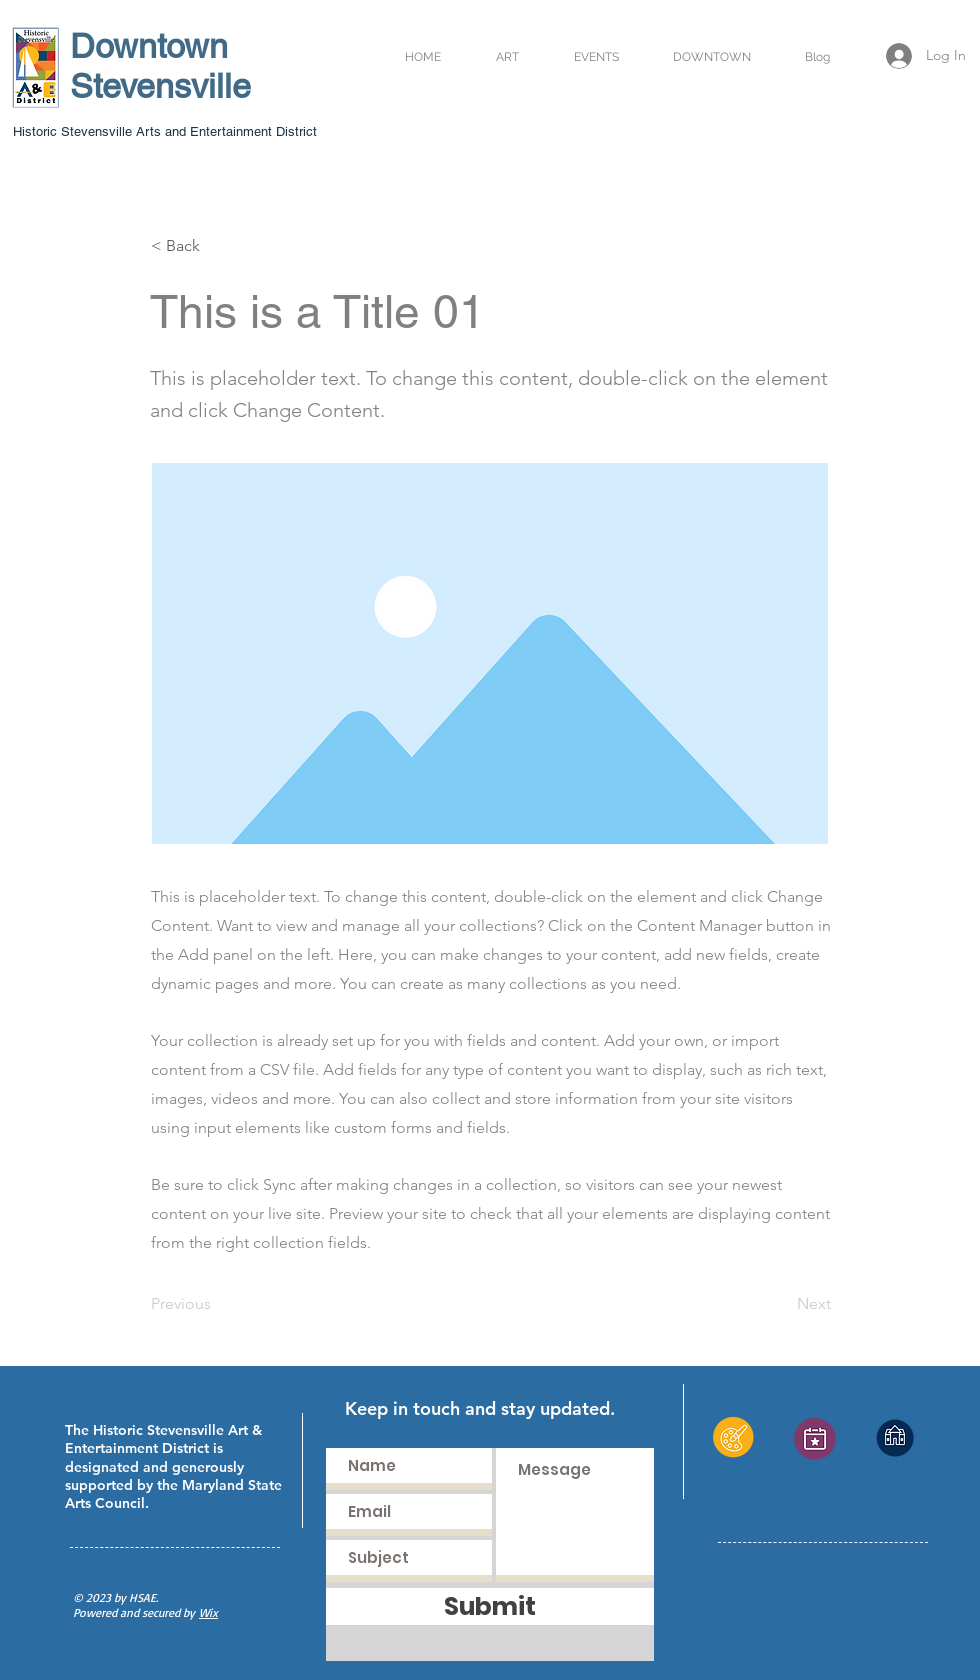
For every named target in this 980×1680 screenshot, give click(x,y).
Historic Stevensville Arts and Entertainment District (165, 131)
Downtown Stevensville (160, 66)
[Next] (781, 1304)
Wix (208, 1612)
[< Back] (217, 246)
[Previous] (217, 1304)
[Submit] (490, 1606)
